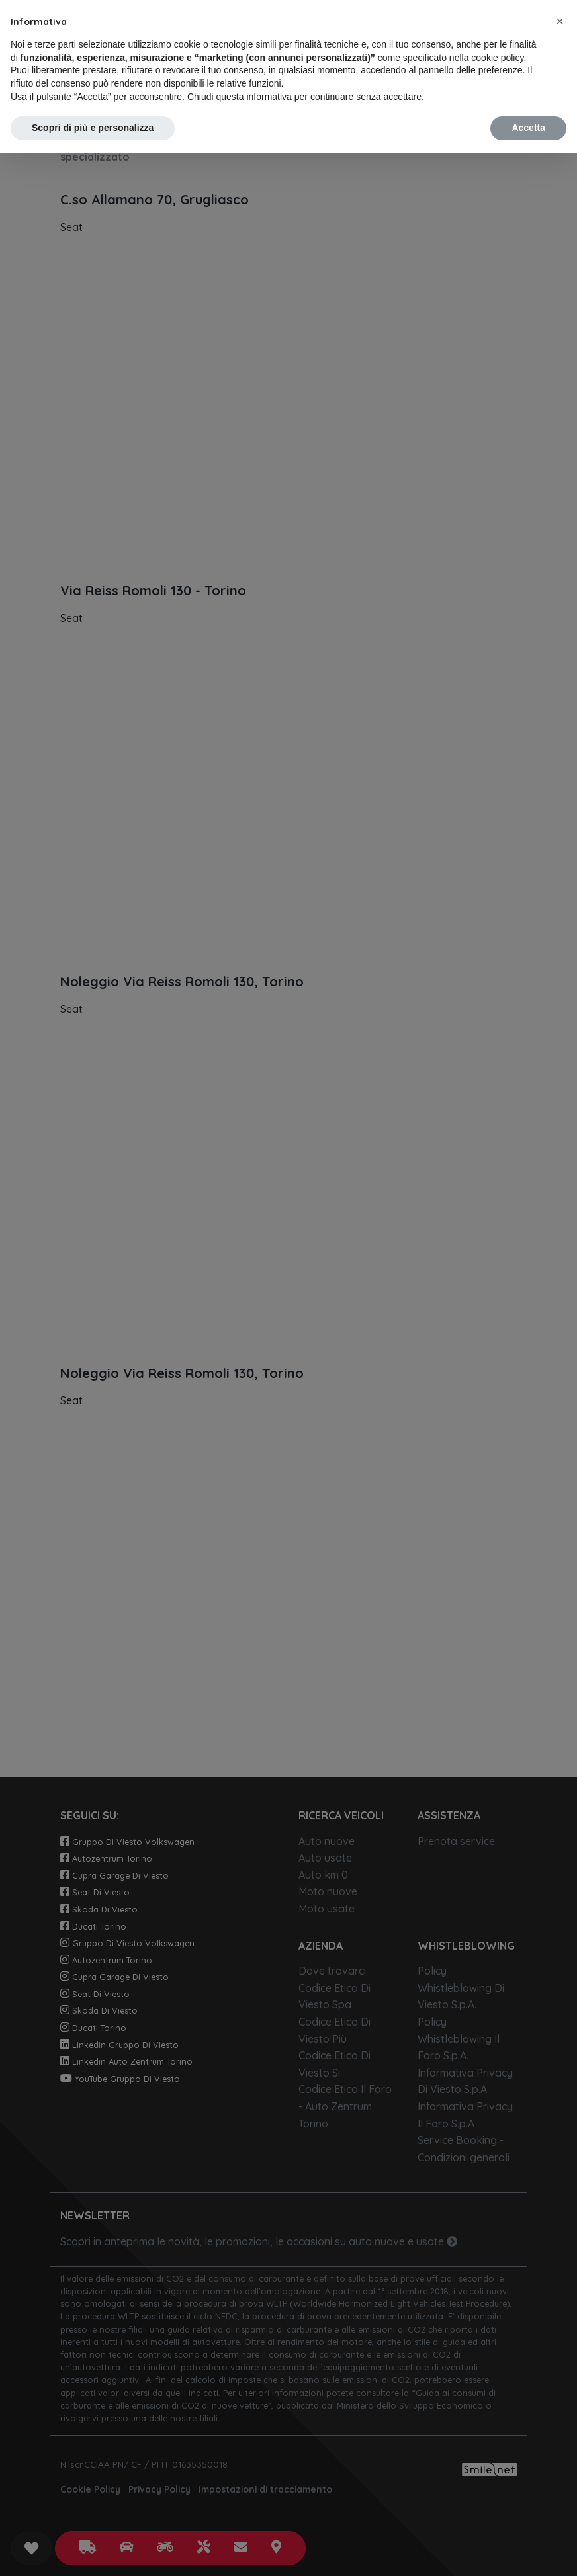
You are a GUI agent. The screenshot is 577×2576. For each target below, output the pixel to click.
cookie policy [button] (497, 57)
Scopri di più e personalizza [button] (93, 127)
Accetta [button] (528, 127)
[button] (559, 21)
